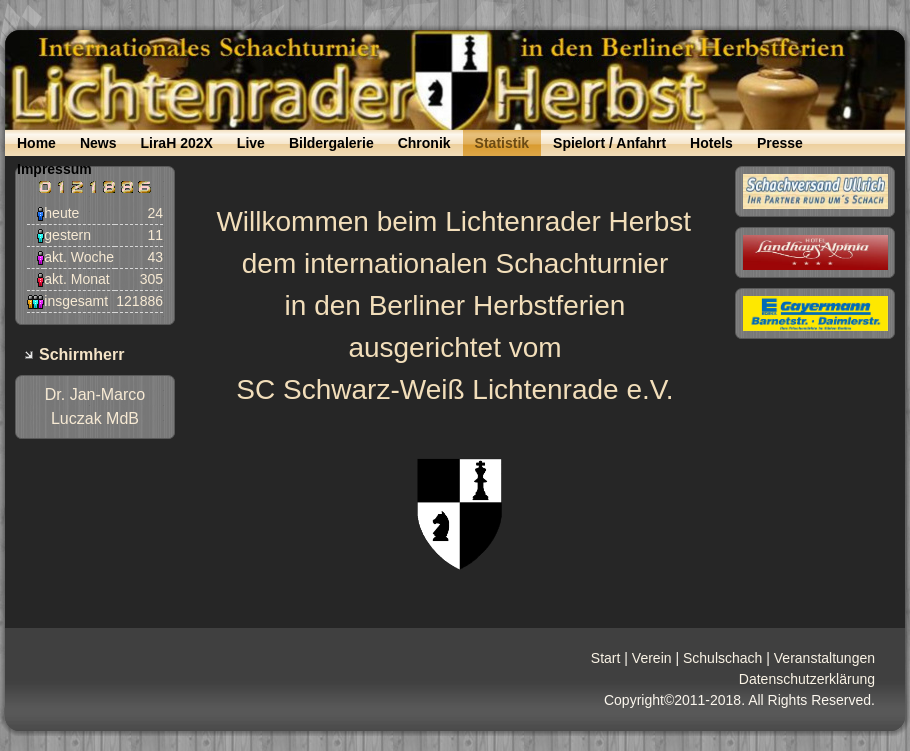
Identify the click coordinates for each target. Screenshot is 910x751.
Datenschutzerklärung (807, 679)
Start (606, 658)
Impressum (54, 169)
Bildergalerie (331, 143)
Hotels (711, 143)
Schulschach (722, 658)
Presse (780, 143)
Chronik (424, 143)
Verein (652, 658)
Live (251, 143)
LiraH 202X (176, 143)
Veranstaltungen (824, 658)
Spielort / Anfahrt (609, 143)
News (98, 143)
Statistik (502, 143)
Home (36, 143)
